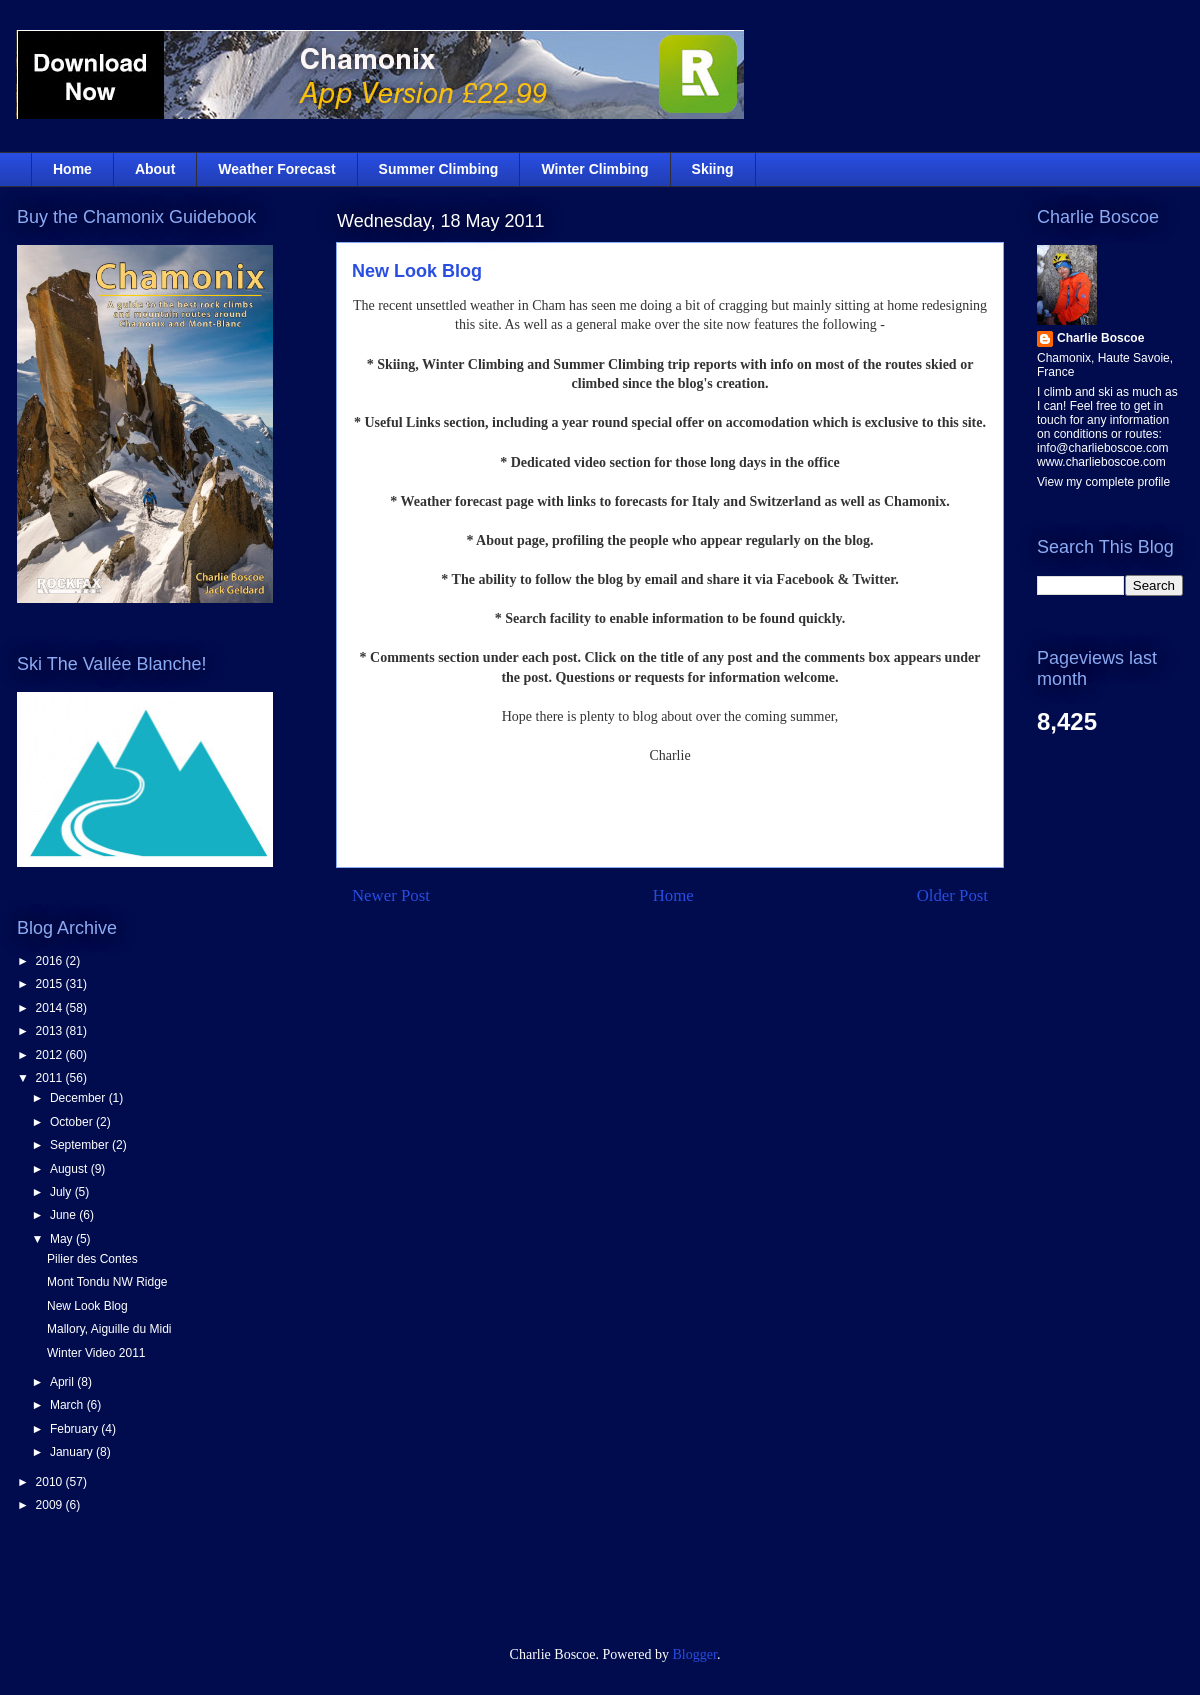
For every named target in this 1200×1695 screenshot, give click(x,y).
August (70, 1169)
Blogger (695, 1654)
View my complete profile (1103, 482)
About (155, 169)
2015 (51, 984)
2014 (51, 1008)
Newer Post (391, 895)
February (75, 1429)
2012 (51, 1055)
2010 (51, 1482)
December (79, 1098)
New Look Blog (417, 271)
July (62, 1192)
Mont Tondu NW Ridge (107, 1282)
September (81, 1145)
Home (72, 169)
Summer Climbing (439, 169)
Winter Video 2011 (96, 1353)
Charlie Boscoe (1100, 338)
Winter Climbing (594, 169)
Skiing (713, 169)
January (73, 1452)
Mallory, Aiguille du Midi (109, 1329)
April (63, 1382)
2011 (51, 1078)
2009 (51, 1505)
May (63, 1239)
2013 (51, 1031)
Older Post (952, 895)
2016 (51, 961)
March (68, 1405)
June (64, 1215)
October (73, 1122)
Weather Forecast (276, 169)
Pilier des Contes (92, 1259)
